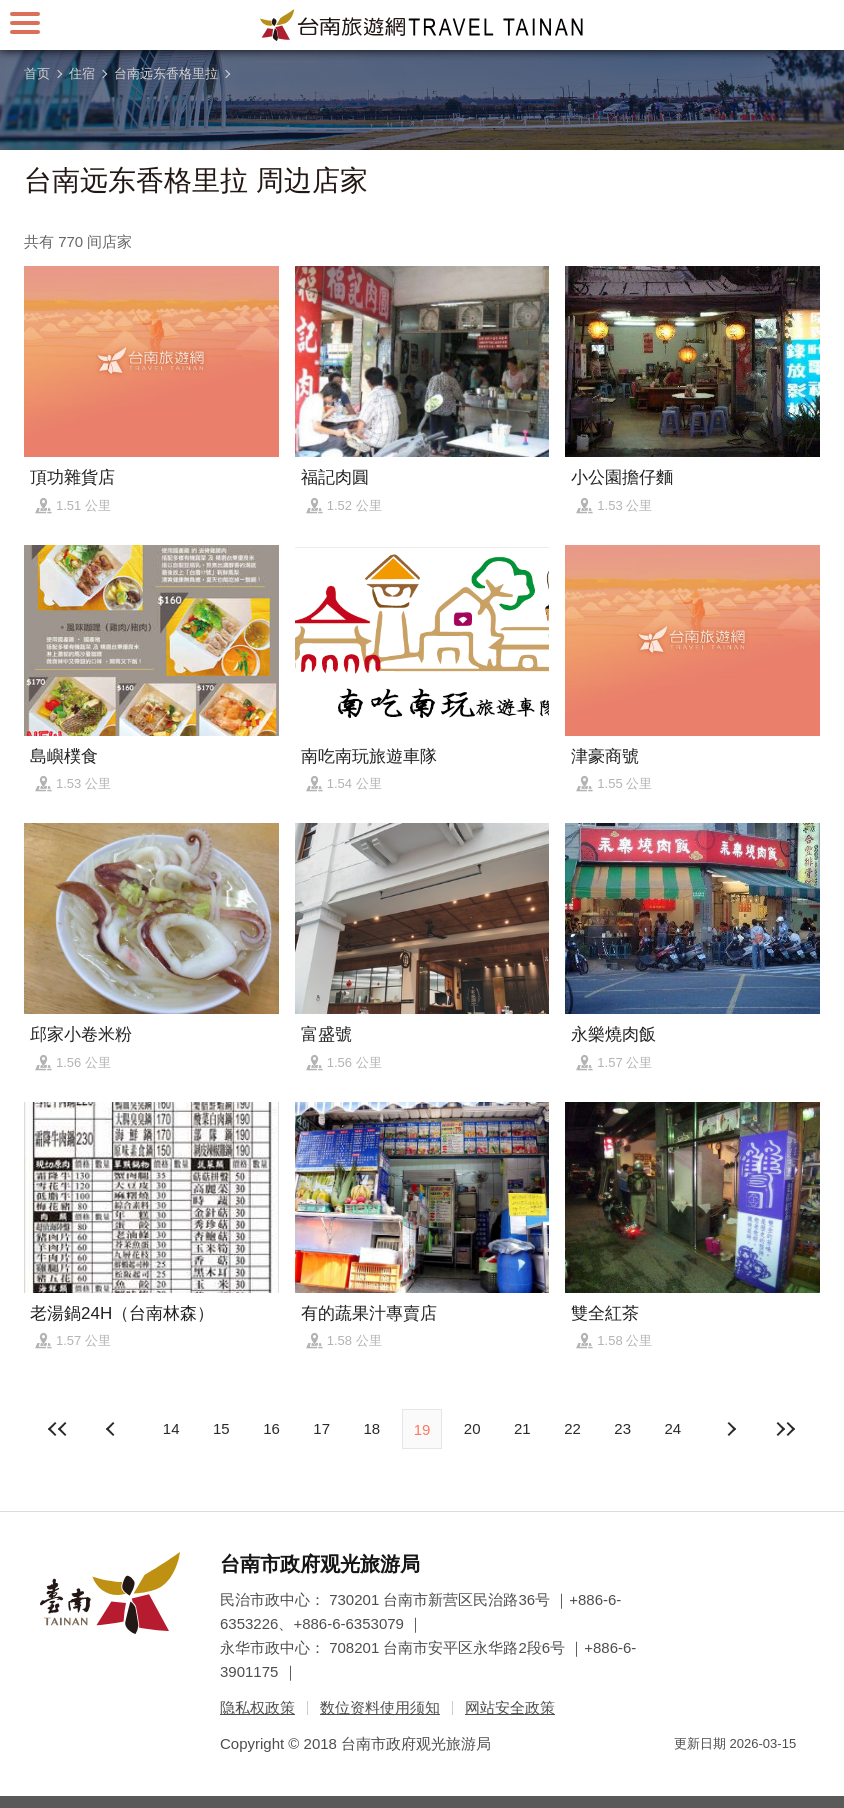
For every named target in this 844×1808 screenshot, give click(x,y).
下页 (113, 1429)
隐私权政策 (257, 1707)
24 (673, 1428)
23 (622, 1428)
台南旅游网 (422, 25)
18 (371, 1428)
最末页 (785, 1429)
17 (321, 1428)
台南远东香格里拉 (166, 73)
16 (271, 1428)
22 (572, 1428)
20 (472, 1428)
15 (221, 1428)
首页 (37, 73)
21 (522, 1428)
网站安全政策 (510, 1707)
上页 (731, 1429)
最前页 (59, 1429)
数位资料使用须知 (380, 1707)
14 (171, 1428)
